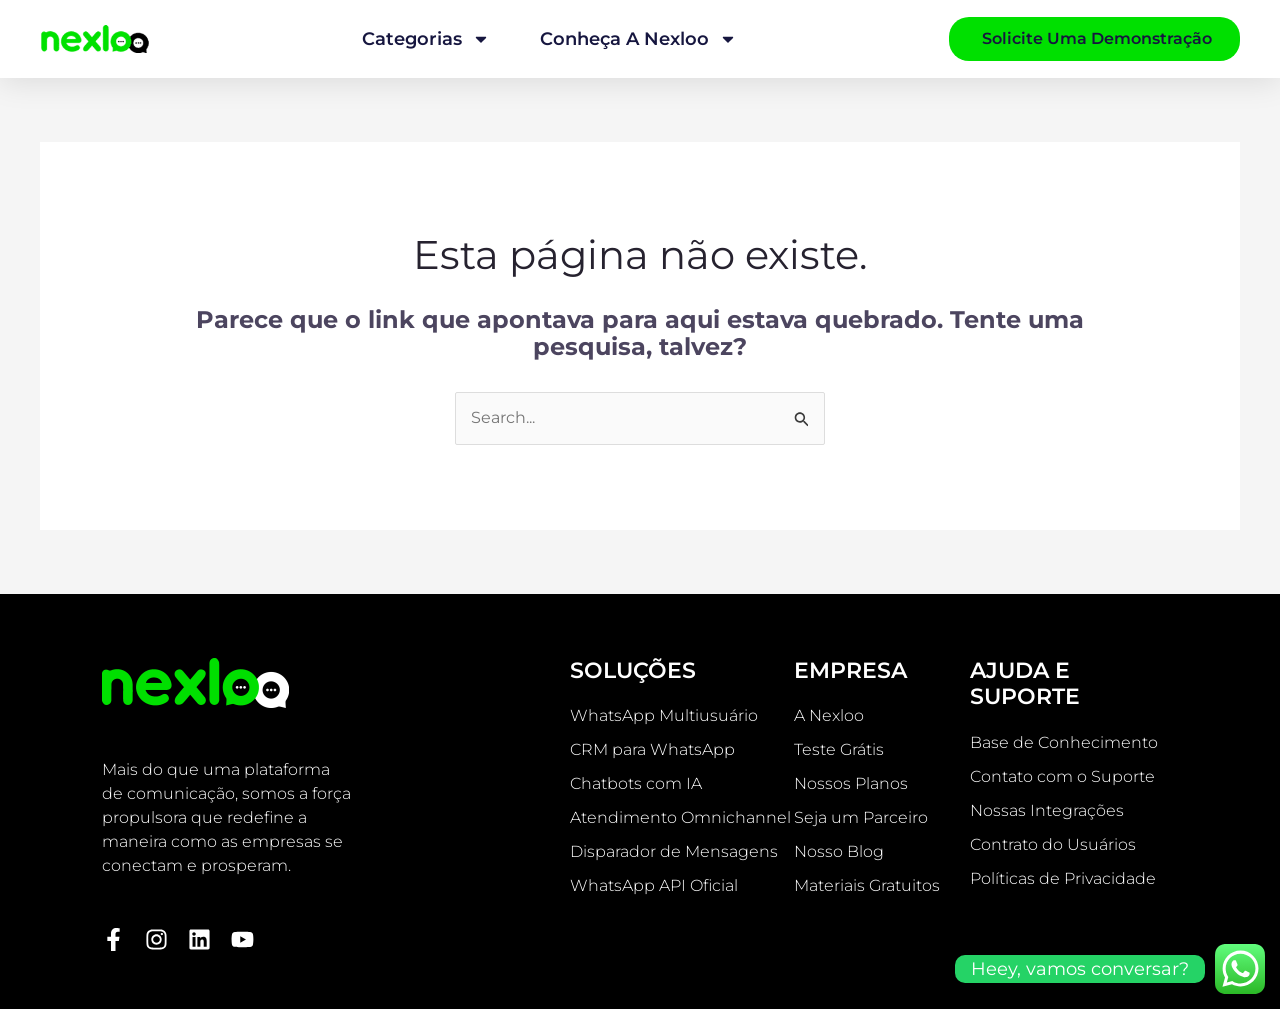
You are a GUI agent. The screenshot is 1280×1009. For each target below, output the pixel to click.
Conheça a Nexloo (638, 39)
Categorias (426, 39)
